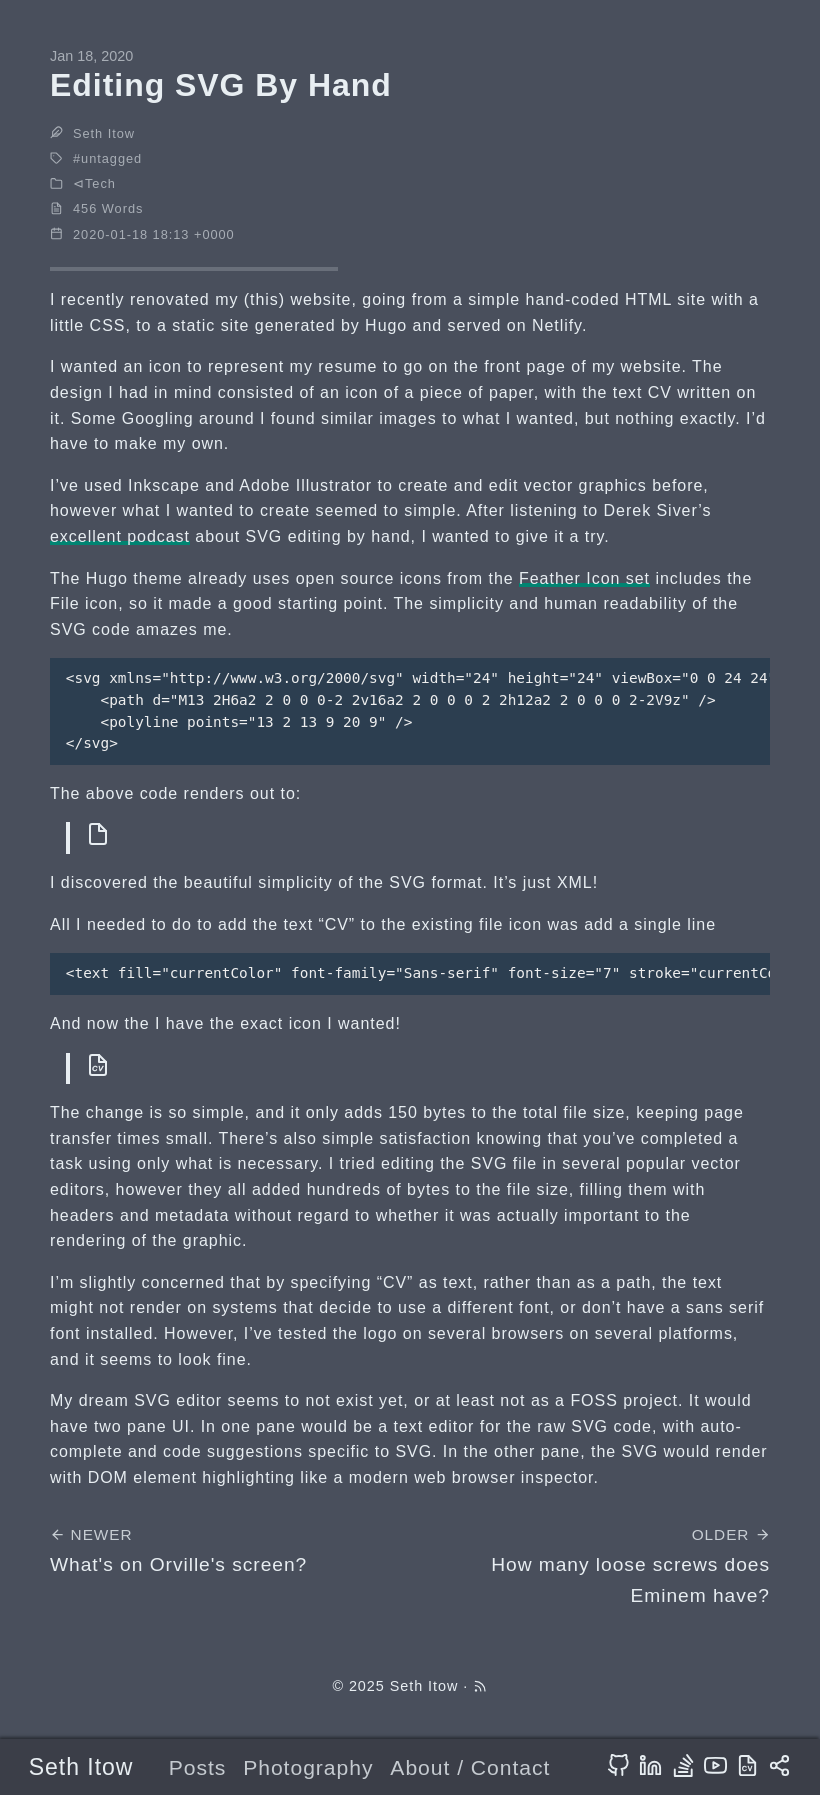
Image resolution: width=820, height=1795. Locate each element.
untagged (111, 158)
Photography (308, 1767)
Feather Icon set (584, 578)
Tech (100, 183)
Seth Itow (81, 1767)
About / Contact (470, 1767)
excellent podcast (120, 536)
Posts (198, 1767)
